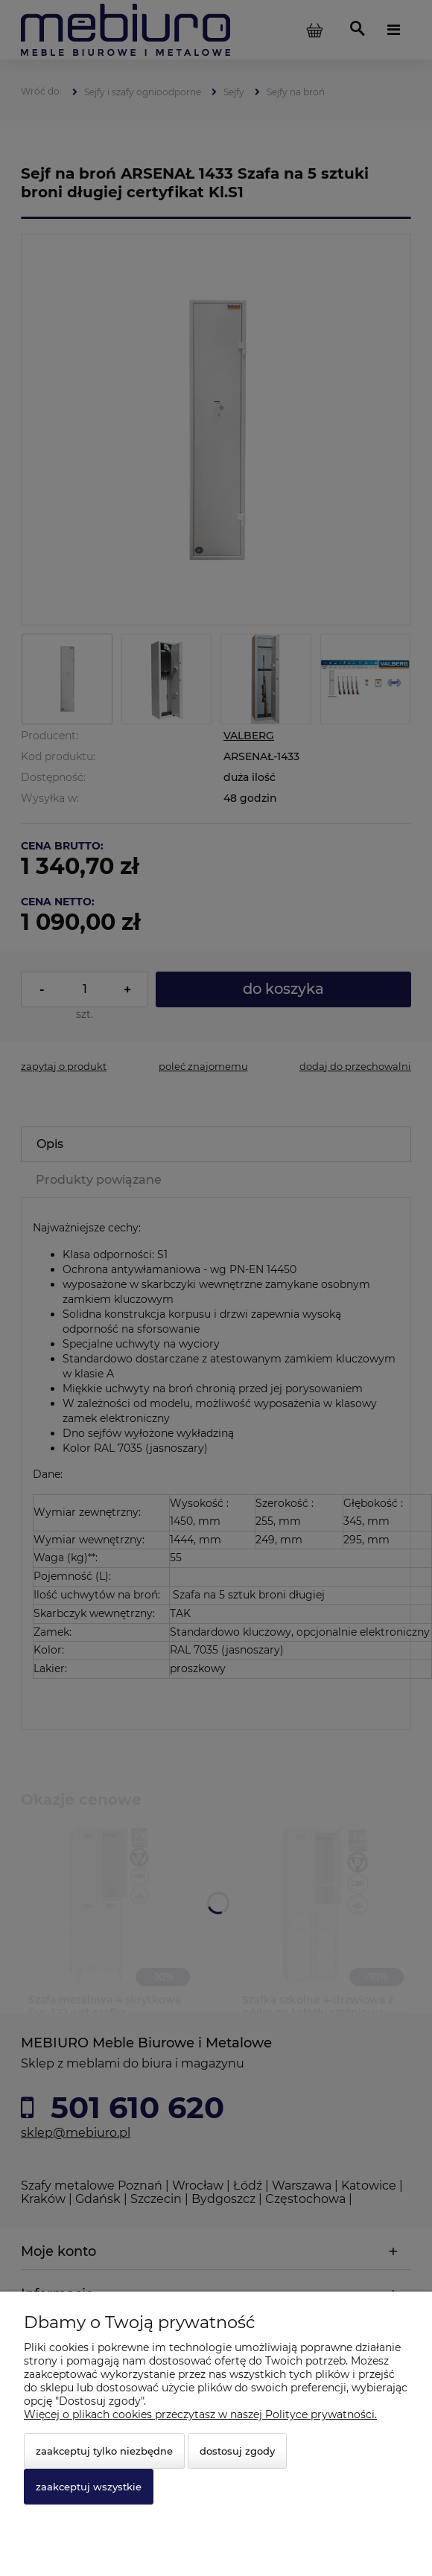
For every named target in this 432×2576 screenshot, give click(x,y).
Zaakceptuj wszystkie (89, 2487)
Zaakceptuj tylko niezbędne (104, 2451)
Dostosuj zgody (237, 2451)
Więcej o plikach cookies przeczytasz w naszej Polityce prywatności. (200, 2414)
